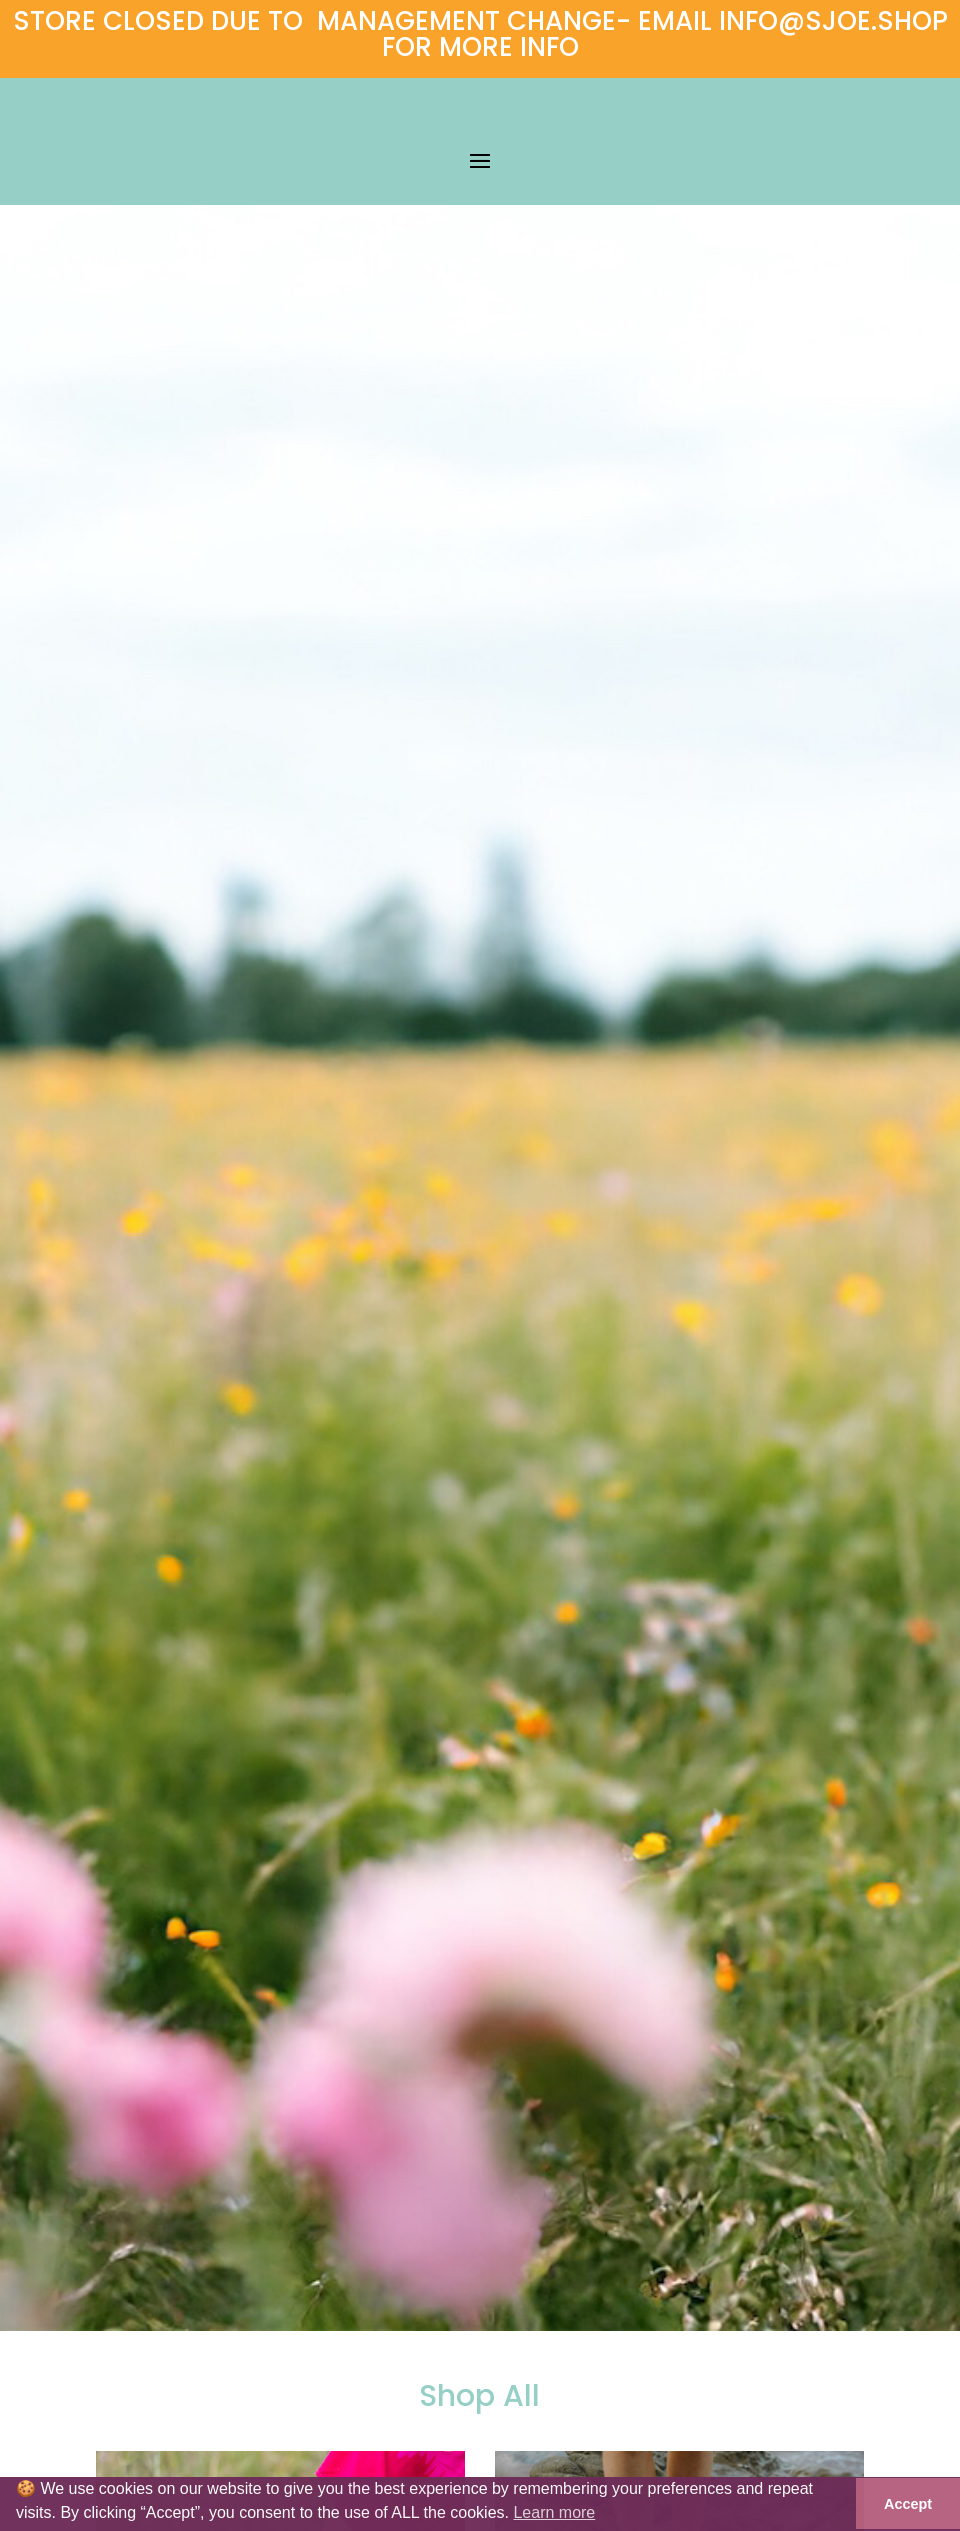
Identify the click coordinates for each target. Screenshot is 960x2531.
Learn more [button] (554, 2512)
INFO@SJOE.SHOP (833, 21)
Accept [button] (908, 2504)
